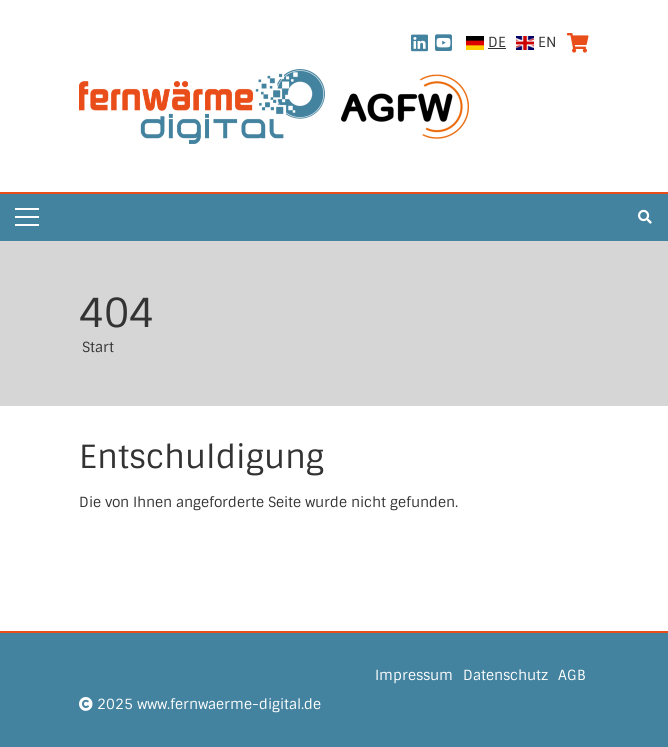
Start (98, 347)
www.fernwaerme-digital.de (229, 704)
